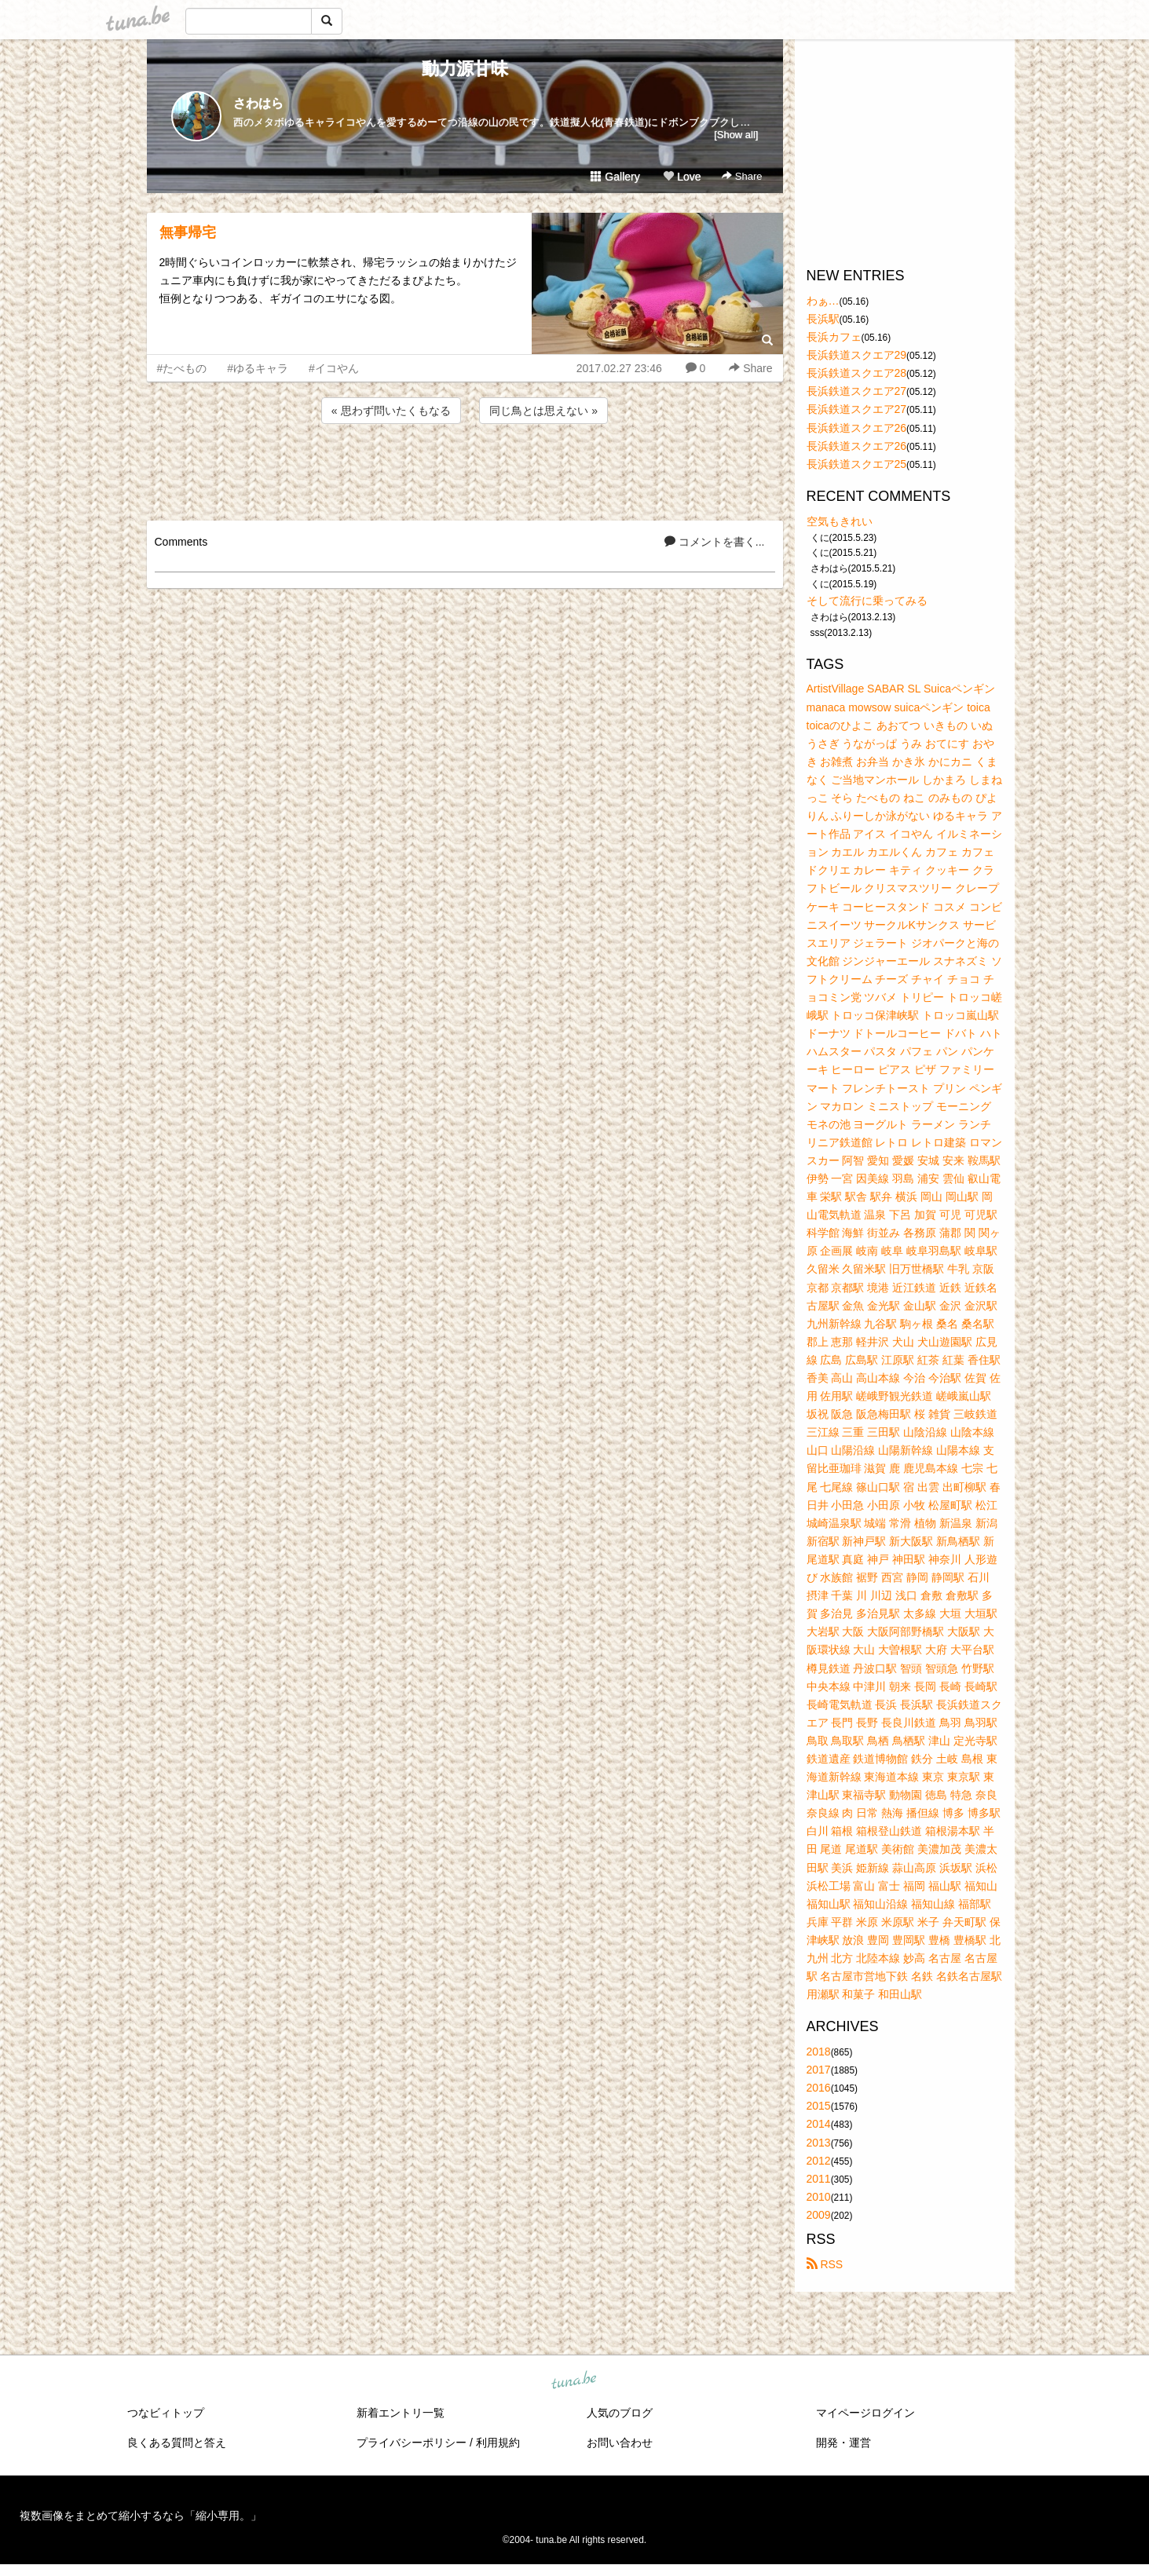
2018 (819, 2051)
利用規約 (498, 2442)
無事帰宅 (187, 232)
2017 (819, 2069)
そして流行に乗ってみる (867, 600)
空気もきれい (840, 521)
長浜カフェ (834, 337)
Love (682, 176)
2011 (819, 2178)
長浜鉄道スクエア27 (857, 391)
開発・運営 (843, 2442)
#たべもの (182, 368)
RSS (825, 2264)
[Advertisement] (465, 469)
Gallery (615, 176)
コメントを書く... (714, 541)
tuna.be (574, 2381)
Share (742, 176)
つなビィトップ (165, 2412)
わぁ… (823, 300)
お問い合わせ (620, 2442)
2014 (819, 2123)
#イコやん (334, 368)
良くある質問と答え (176, 2442)
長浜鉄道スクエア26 (857, 428)
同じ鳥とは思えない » (543, 410)
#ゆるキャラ (257, 368)
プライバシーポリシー (412, 2442)
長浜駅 (823, 318)
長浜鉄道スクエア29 (857, 355)
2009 (819, 2215)
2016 (819, 2087)
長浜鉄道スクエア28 (857, 373)
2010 (819, 2197)
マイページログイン (865, 2412)
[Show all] (736, 135)
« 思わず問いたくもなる (391, 410)
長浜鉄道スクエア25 (857, 464)
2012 (819, 2160)
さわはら (258, 103)
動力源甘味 (465, 69)
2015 (819, 2105)
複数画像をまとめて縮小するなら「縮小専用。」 (141, 2515)
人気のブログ (620, 2412)
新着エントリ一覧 (401, 2412)
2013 (819, 2142)
